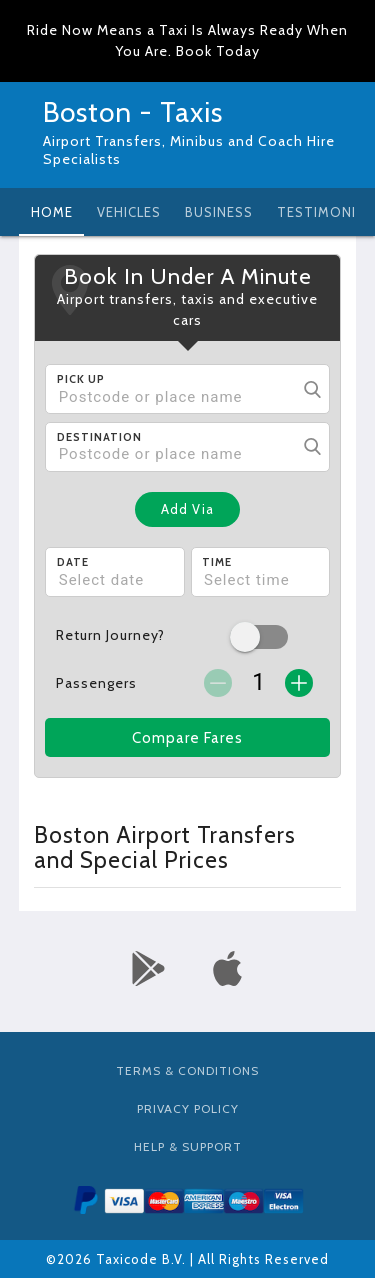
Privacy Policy (188, 1108)
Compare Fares (187, 738)
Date (73, 562)
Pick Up (81, 379)
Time (217, 562)
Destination (99, 437)
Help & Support (188, 1146)
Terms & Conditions (187, 1070)
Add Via (187, 509)
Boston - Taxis (133, 112)
